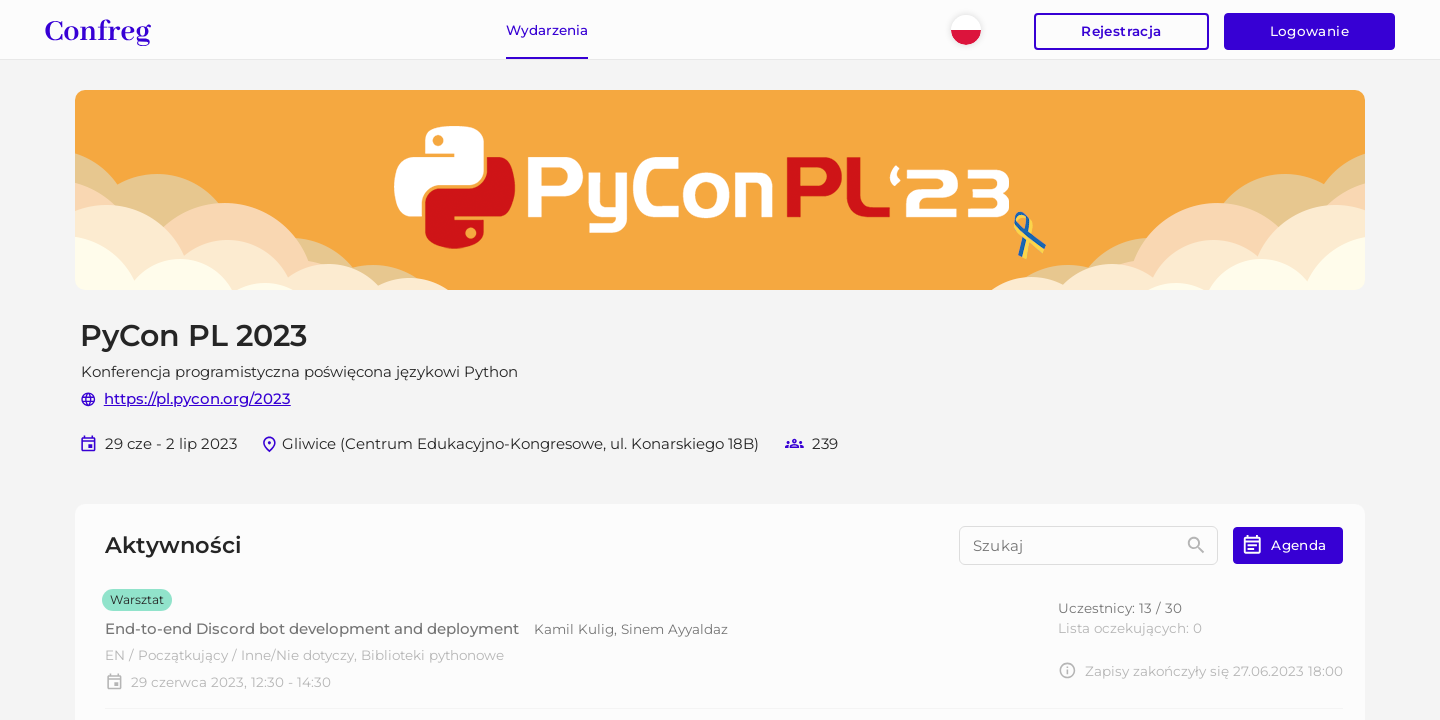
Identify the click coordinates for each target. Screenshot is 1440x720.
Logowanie (1309, 32)
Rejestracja (1121, 32)
